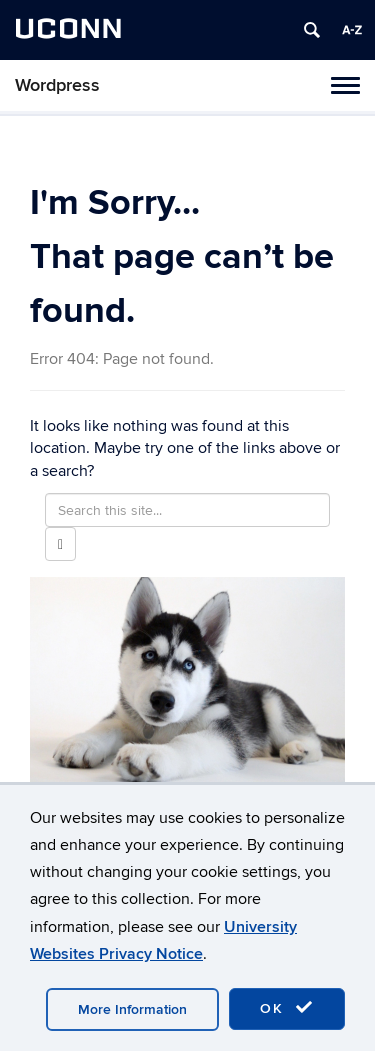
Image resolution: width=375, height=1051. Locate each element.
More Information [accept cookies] (132, 1009)
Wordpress (57, 85)
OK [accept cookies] (287, 1008)
